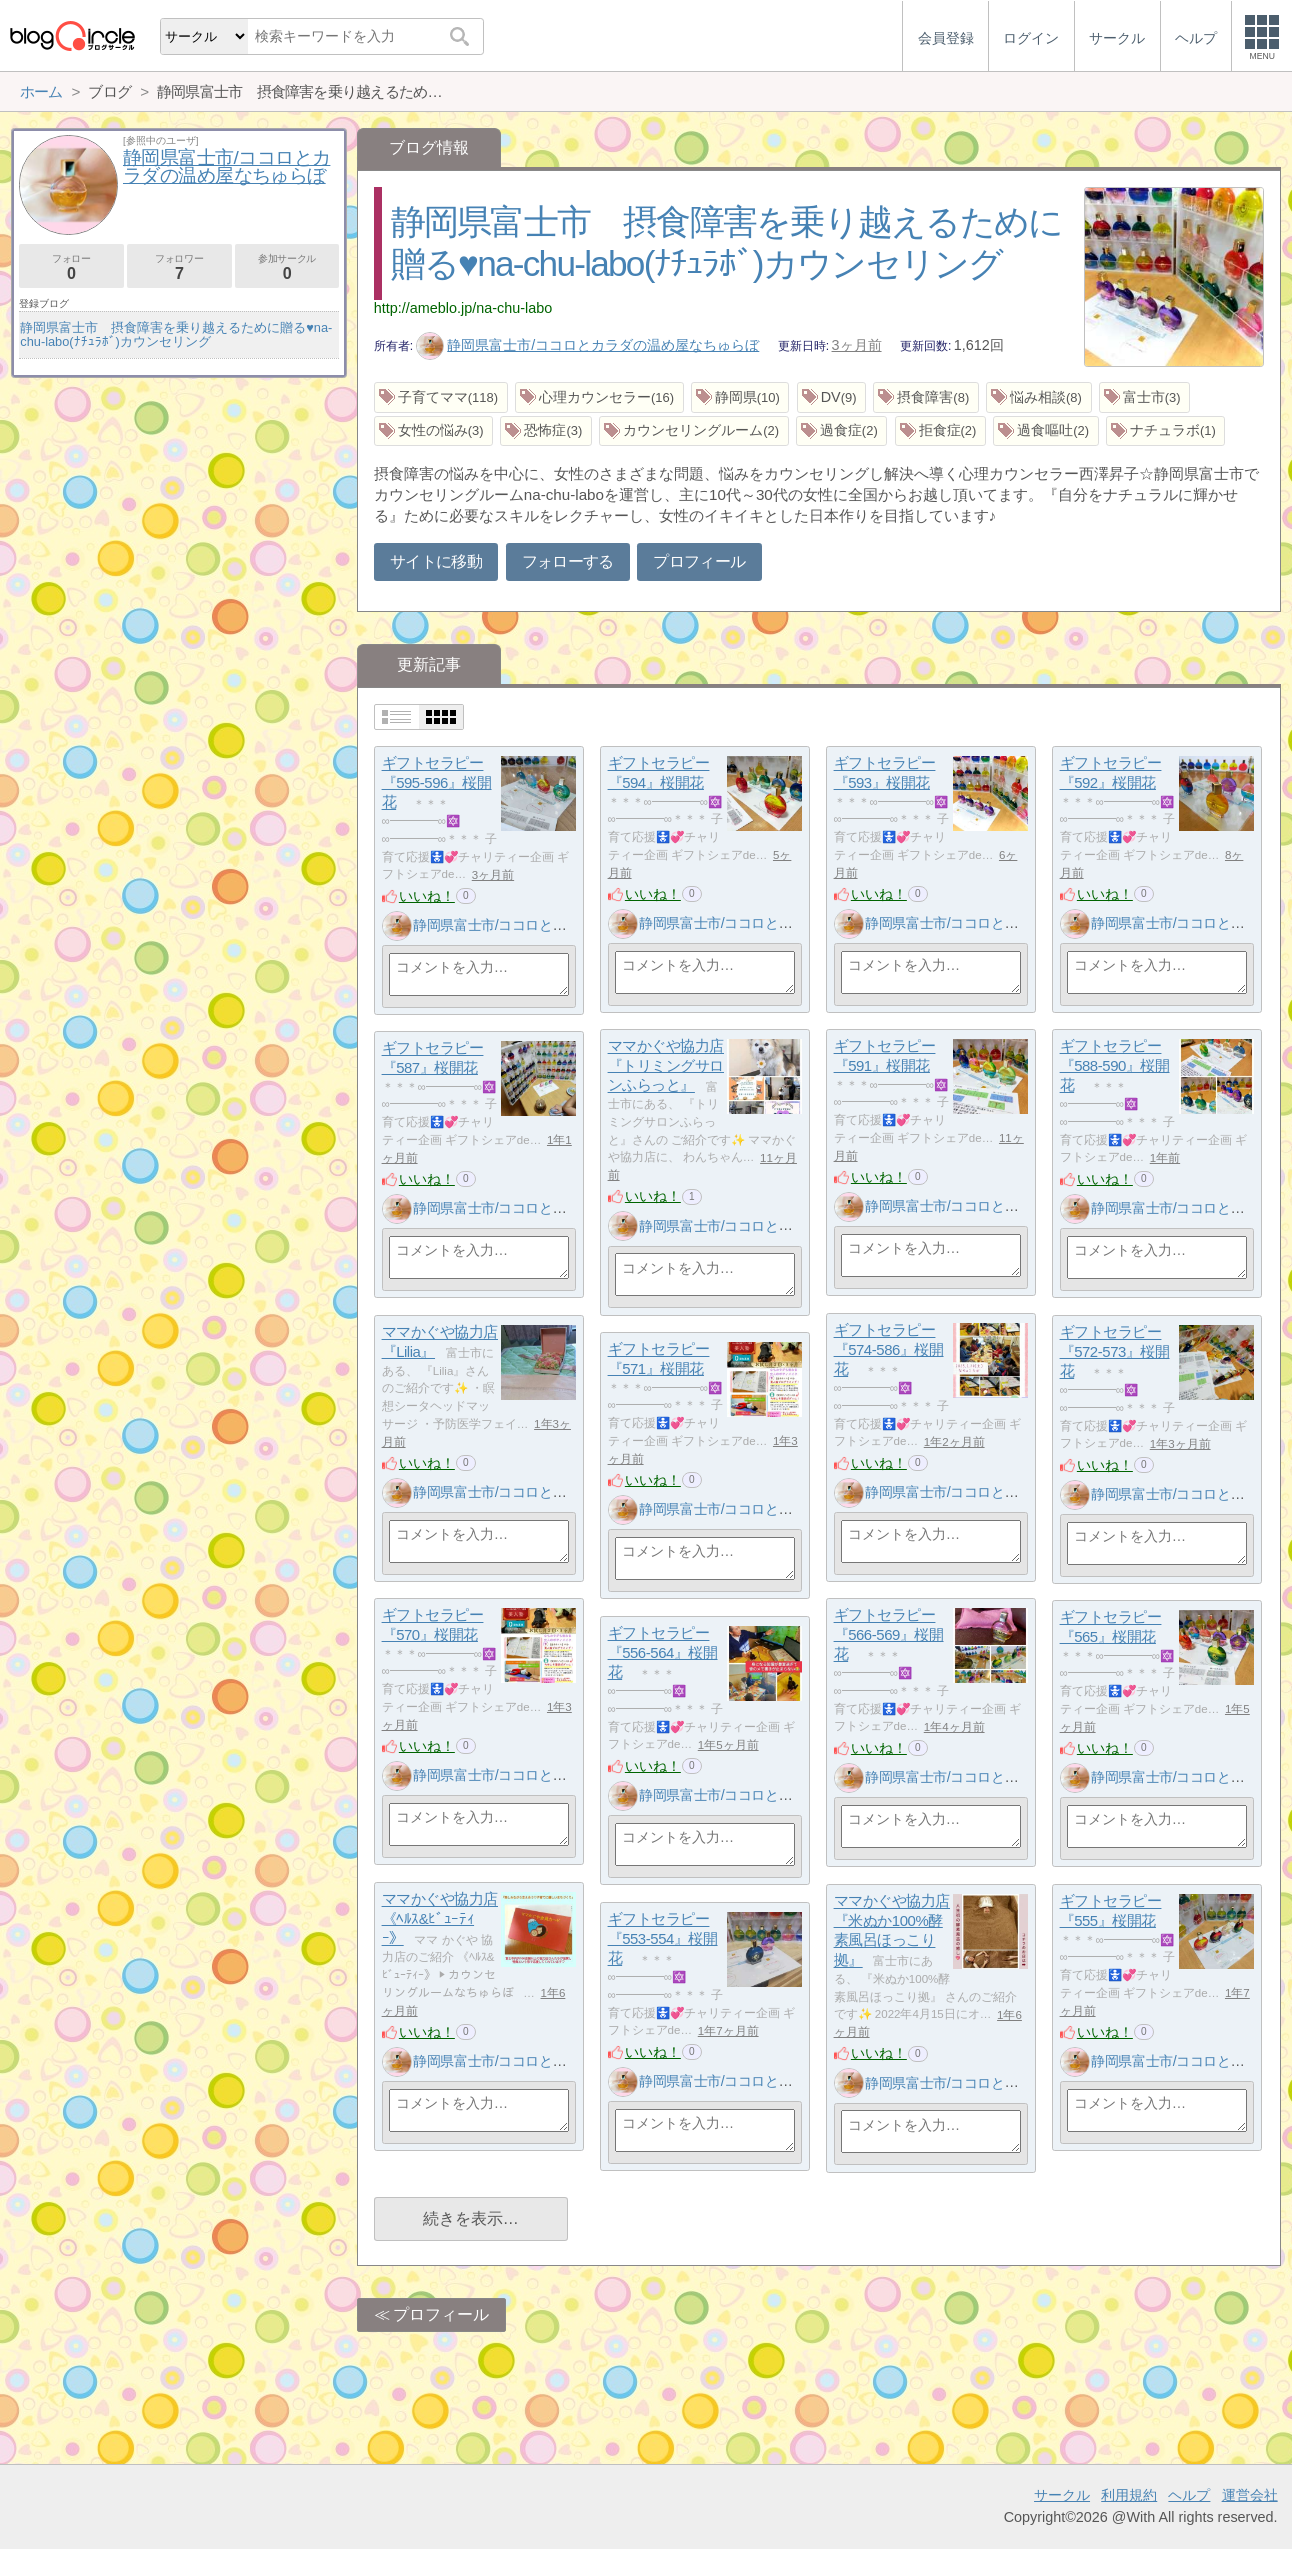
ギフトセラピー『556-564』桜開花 (663, 1653)
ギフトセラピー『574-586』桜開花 (889, 1350)
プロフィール (699, 561)
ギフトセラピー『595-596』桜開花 (437, 783)
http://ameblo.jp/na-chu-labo (463, 308)
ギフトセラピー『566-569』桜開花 (889, 1635)
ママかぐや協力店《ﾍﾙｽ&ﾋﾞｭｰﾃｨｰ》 (440, 1919)
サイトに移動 (436, 561)
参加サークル (287, 267)
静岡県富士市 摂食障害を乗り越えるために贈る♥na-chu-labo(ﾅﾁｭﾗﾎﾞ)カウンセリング (176, 334)
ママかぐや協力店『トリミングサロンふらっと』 (666, 1066)
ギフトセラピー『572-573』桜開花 (1115, 1352)
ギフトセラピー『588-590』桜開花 (1115, 1066)
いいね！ (427, 896)
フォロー (71, 267)
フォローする (568, 561)
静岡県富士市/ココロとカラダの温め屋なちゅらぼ (588, 345)
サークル (1062, 2495)
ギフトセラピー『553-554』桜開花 (663, 1939)
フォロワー (179, 267)
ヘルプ (1189, 2495)
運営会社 (1250, 2495)
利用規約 (1129, 2495)
